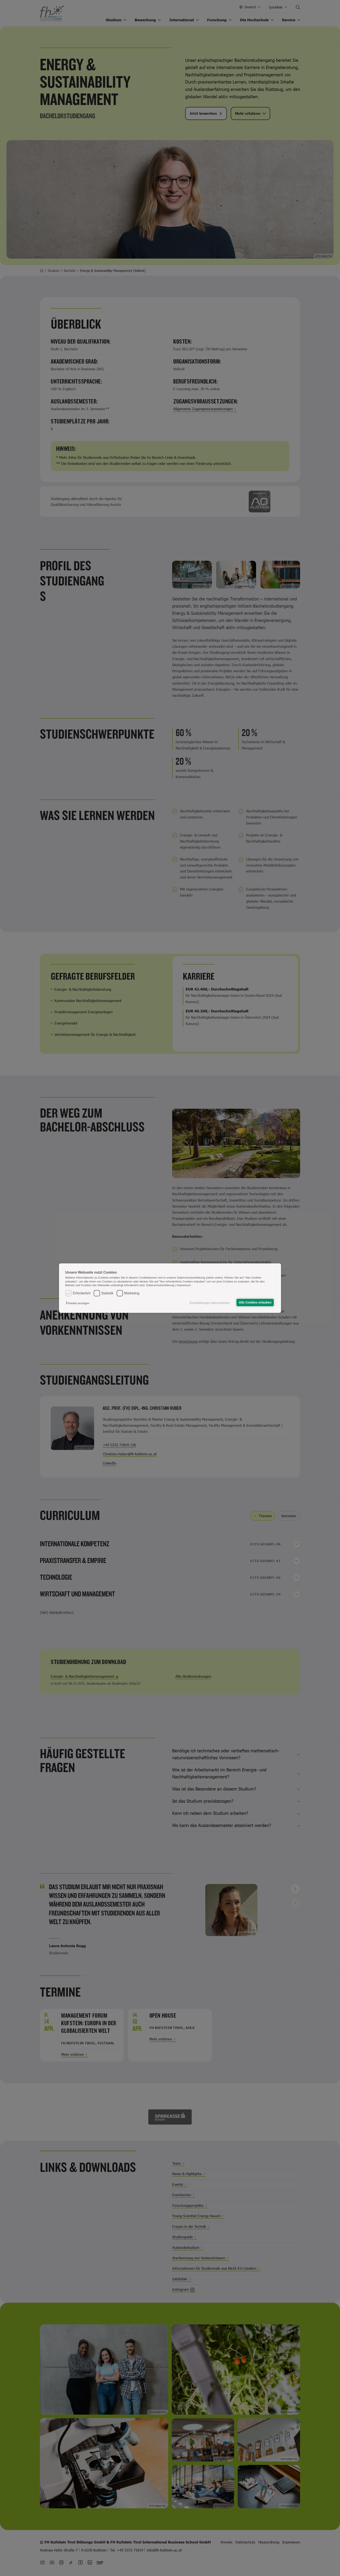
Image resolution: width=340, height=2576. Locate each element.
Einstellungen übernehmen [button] (210, 1303)
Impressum (184, 1285)
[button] (78, 1303)
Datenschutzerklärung (160, 1285)
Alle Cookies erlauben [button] (255, 1302)
